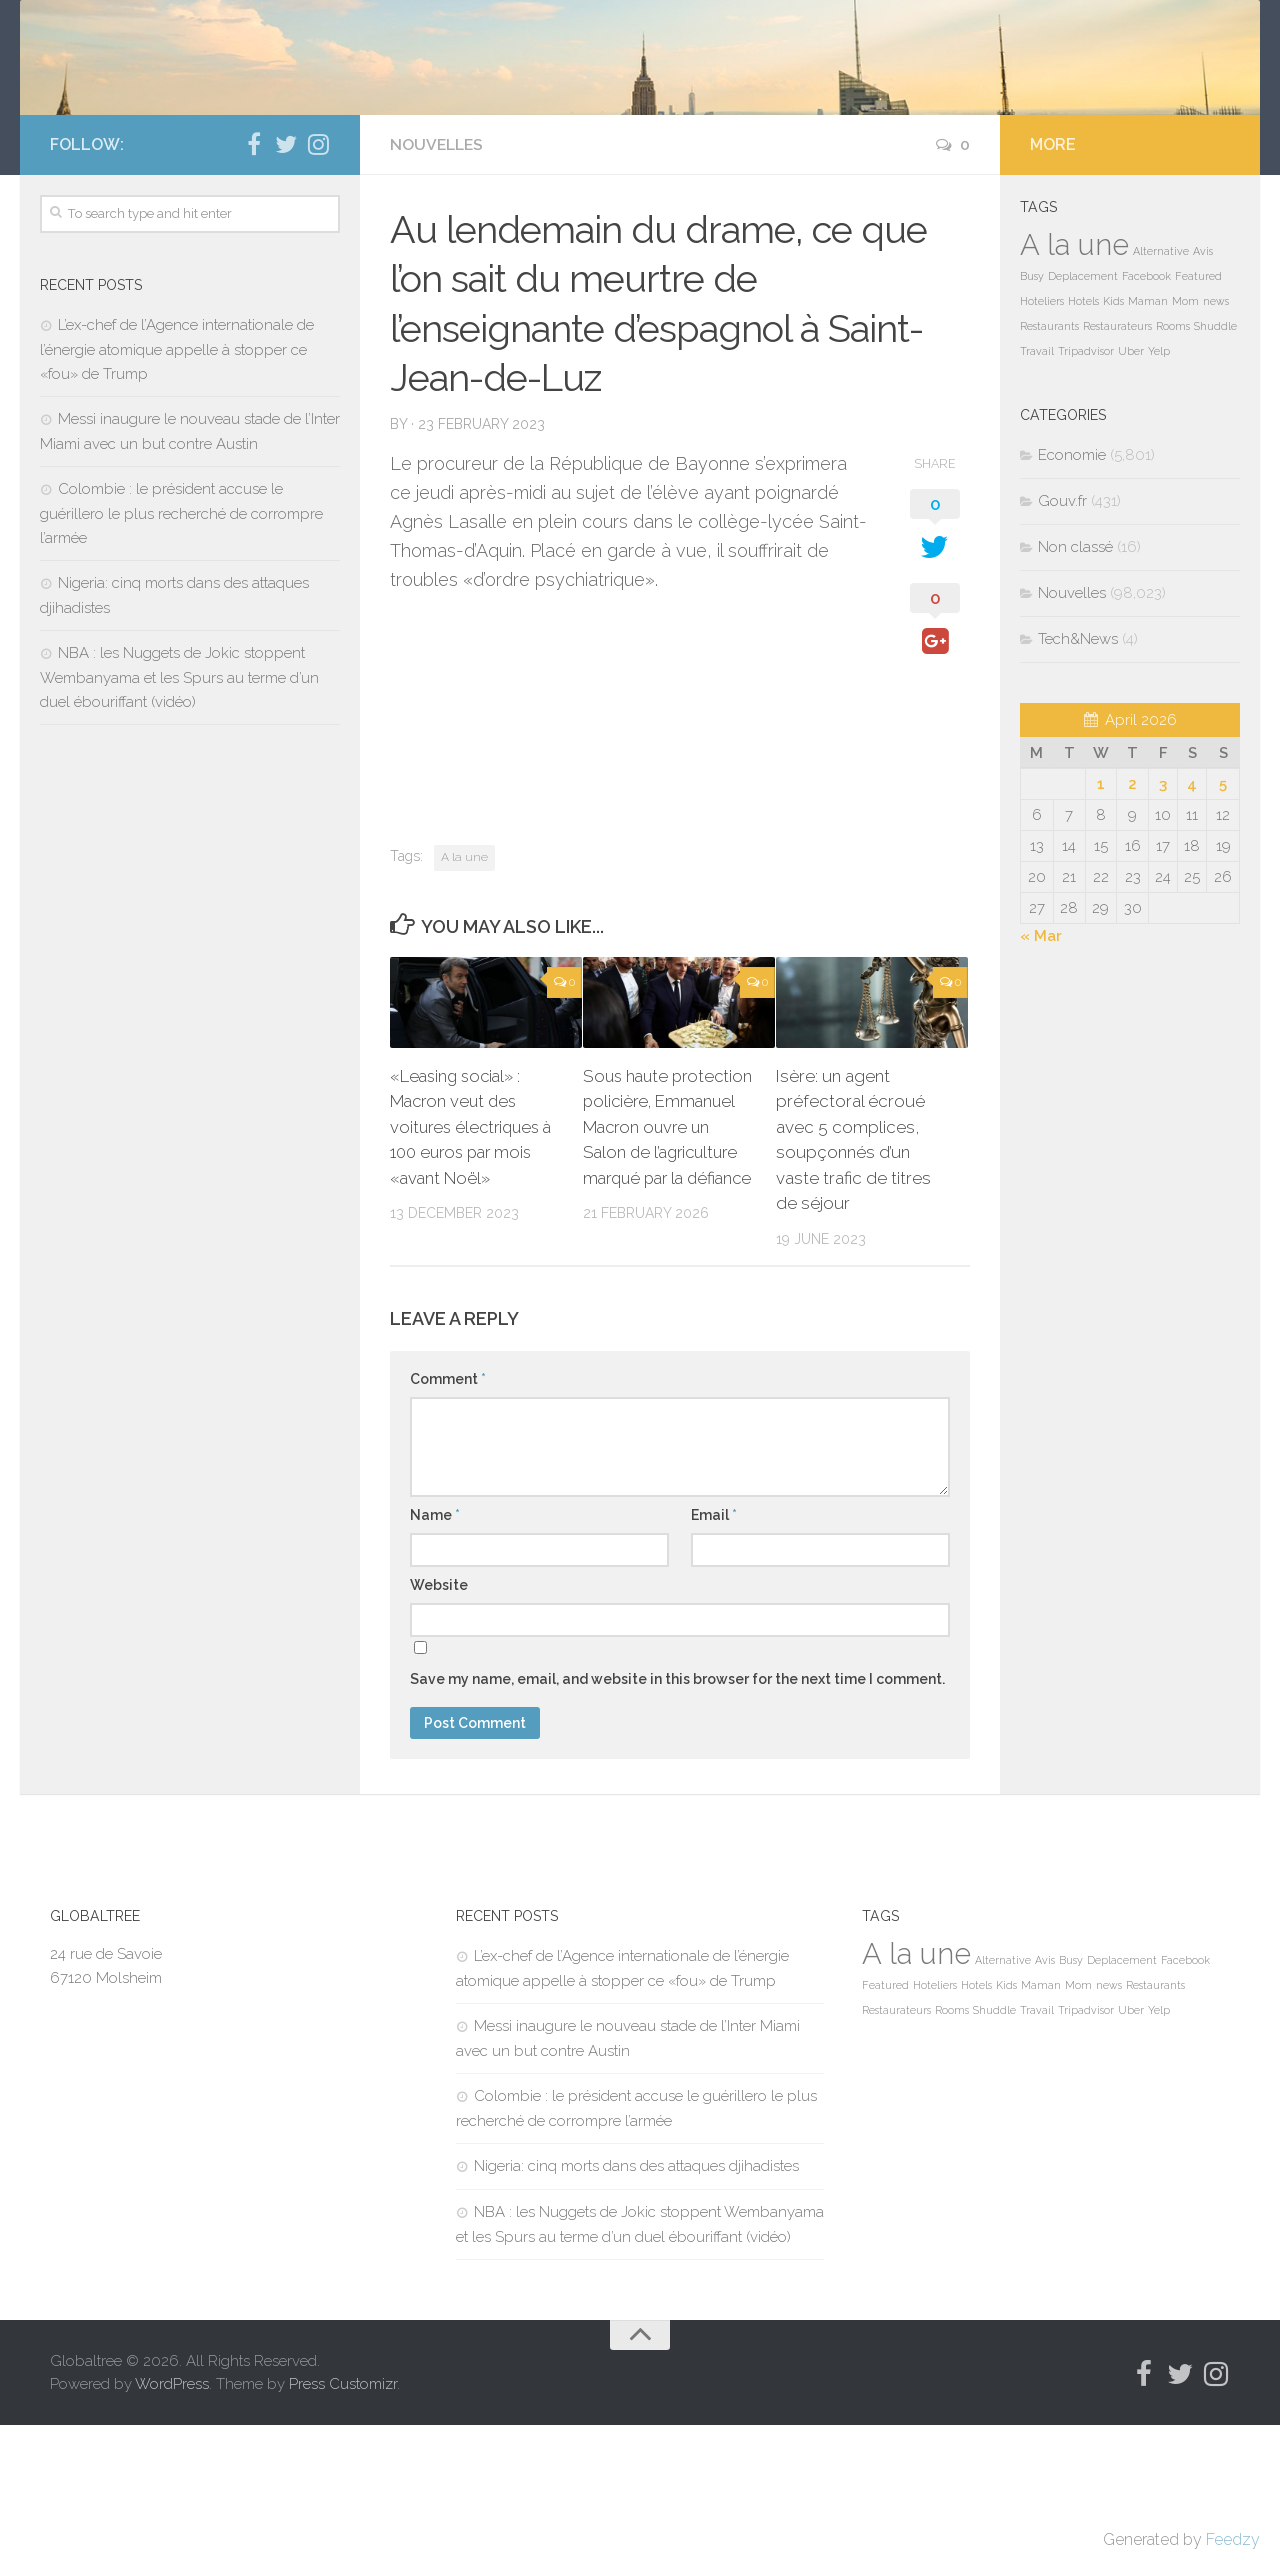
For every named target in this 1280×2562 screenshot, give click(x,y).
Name (435, 1652)
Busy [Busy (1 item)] (1032, 413)
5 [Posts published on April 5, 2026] (1223, 921)
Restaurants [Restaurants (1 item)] (1049, 463)
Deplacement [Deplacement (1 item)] (1083, 413)
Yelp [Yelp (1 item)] (1159, 488)
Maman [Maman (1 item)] (1148, 438)
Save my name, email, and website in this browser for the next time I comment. (677, 1816)
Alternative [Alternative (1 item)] (1161, 388)
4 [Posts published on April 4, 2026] (1192, 921)
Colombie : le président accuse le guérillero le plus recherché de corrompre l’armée (181, 650)
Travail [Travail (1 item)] (1037, 488)
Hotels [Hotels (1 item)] (1083, 438)
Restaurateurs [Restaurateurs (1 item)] (1117, 463)
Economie (1072, 592)
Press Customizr (343, 2520)
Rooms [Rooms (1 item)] (1173, 463)
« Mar (1041, 1073)
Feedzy (1233, 2539)
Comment (448, 1516)
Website (439, 1722)
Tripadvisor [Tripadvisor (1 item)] (1086, 488)
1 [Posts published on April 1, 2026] (1101, 921)
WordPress (172, 2520)
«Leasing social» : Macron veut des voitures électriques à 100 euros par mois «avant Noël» (475, 1264)
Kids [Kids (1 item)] (1113, 438)
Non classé (1075, 684)
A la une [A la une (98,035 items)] (1074, 381)
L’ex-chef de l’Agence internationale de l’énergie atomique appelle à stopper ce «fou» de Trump (177, 486)
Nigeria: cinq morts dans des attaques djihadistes (636, 2303)
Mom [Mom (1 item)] (1185, 438)
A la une (464, 994)
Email (714, 1652)
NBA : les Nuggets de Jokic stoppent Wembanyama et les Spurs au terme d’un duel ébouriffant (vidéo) (179, 814)
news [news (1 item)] (1216, 438)
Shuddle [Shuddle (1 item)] (1215, 463)
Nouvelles (438, 281)
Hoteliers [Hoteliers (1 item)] (1042, 438)
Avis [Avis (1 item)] (1203, 388)
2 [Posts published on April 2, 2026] (1132, 921)
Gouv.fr (1062, 638)
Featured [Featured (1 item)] (1198, 413)
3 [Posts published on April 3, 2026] (1163, 921)
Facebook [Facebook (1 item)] (1146, 413)
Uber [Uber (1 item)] (1131, 488)
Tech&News (1078, 776)
